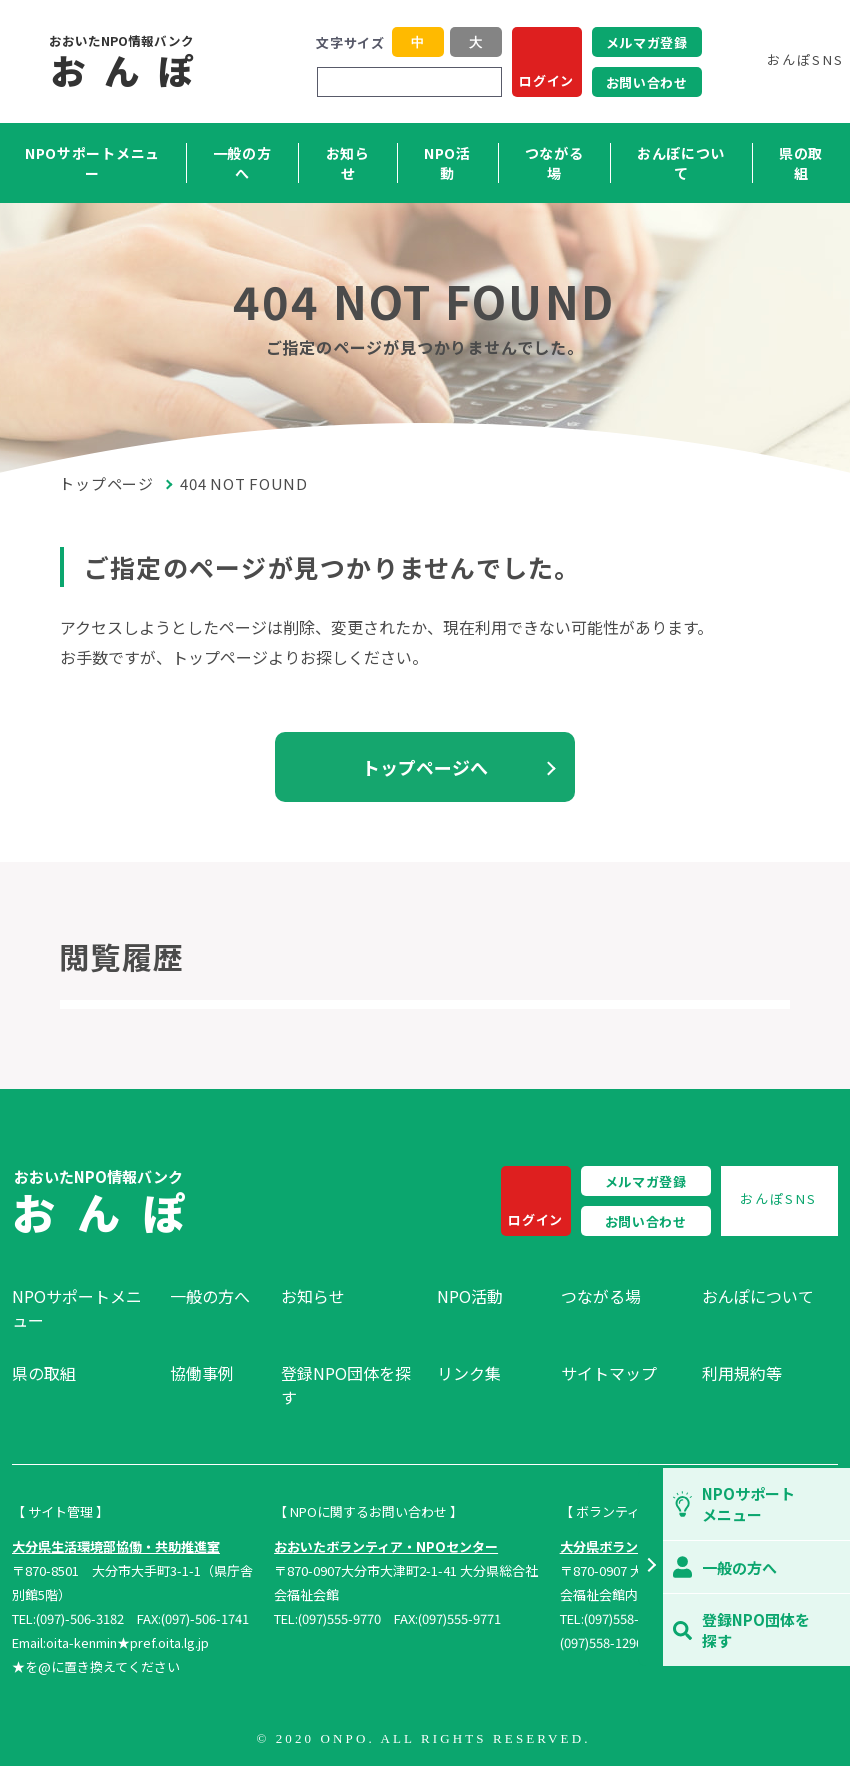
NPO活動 (447, 163)
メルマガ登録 (647, 42)
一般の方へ (242, 163)
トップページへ (425, 767)
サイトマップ (609, 1373)
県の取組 (801, 163)
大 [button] (475, 42)
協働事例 (202, 1373)
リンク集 (469, 1373)
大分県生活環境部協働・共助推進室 (116, 1546)
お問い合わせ (647, 82)
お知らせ (348, 163)
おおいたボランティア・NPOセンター (386, 1546)
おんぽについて (681, 163)
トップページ (107, 483)
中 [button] (417, 42)
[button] (650, 1567)
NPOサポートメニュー (92, 163)
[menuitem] (81, 1308)
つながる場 (554, 163)
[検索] (484, 82)
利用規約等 (742, 1373)
